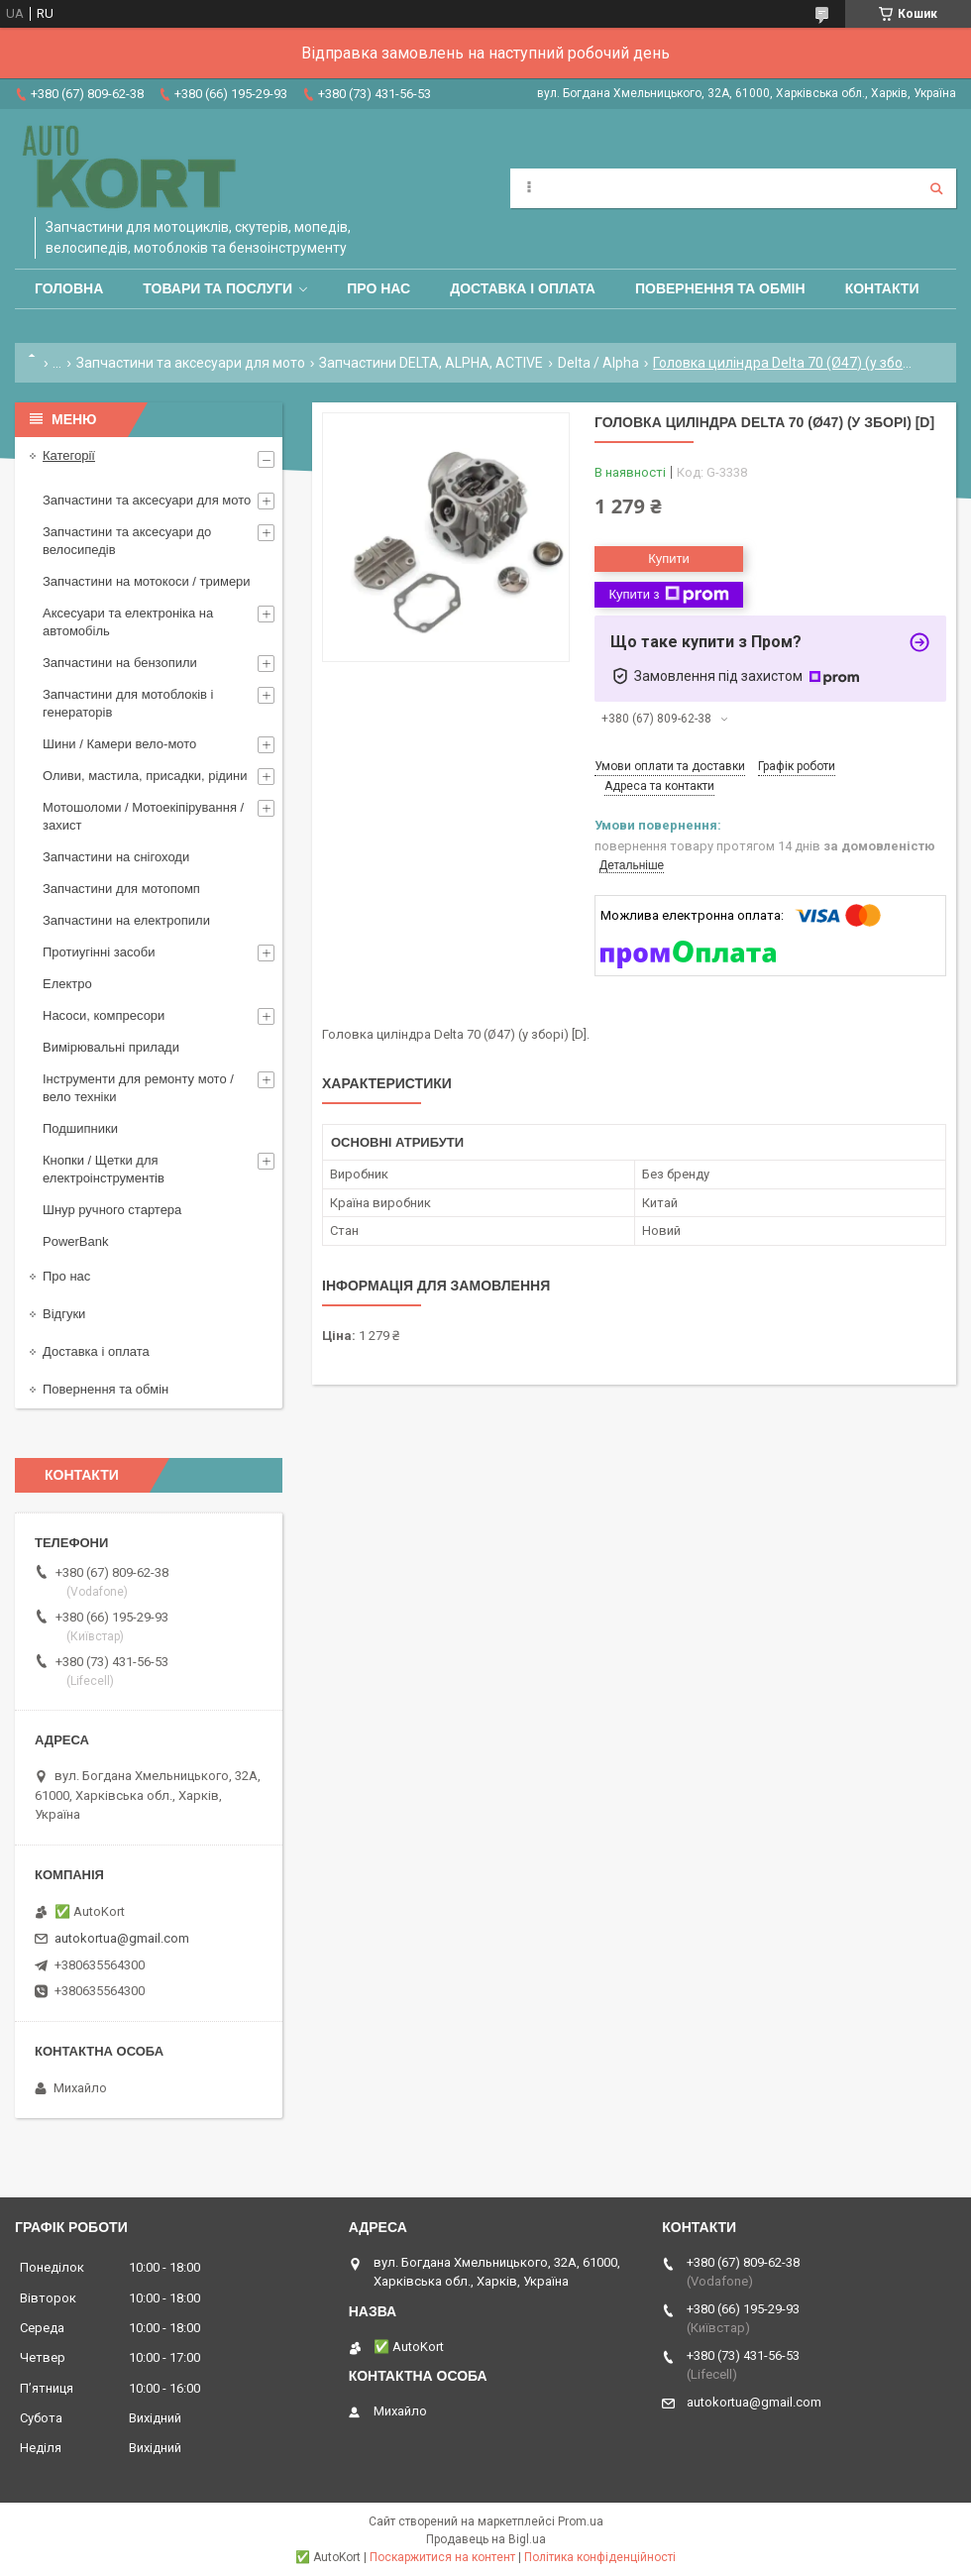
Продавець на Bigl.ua (486, 2539)
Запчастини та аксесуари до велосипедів (127, 540)
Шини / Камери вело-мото (119, 743)
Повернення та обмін (720, 288)
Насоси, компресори (103, 1015)
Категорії (69, 455)
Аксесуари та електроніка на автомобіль (128, 622)
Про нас (378, 288)
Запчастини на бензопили (120, 662)
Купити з (668, 595)
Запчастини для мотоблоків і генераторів (128, 703)
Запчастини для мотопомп (121, 888)
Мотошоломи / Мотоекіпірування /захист (143, 816)
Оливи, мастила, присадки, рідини (145, 775)
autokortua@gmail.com (121, 1938)
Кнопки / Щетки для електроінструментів (103, 1169)
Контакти (882, 288)
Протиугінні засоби (99, 952)
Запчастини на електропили (126, 920)
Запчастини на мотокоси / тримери (147, 581)
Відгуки (64, 1313)
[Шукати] (936, 188)
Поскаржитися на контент (442, 2557)
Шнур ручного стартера (112, 1209)
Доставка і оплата (522, 288)
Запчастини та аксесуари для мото (190, 363)
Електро (67, 983)
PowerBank (75, 1241)
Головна (69, 288)
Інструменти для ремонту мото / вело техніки (138, 1087)
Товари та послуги (217, 288)
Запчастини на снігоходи (116, 856)
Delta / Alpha (598, 363)
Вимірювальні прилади (111, 1047)
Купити (669, 558)
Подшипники (80, 1128)
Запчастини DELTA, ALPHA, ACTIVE (431, 363)
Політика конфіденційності (600, 2557)
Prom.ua (580, 2521)
